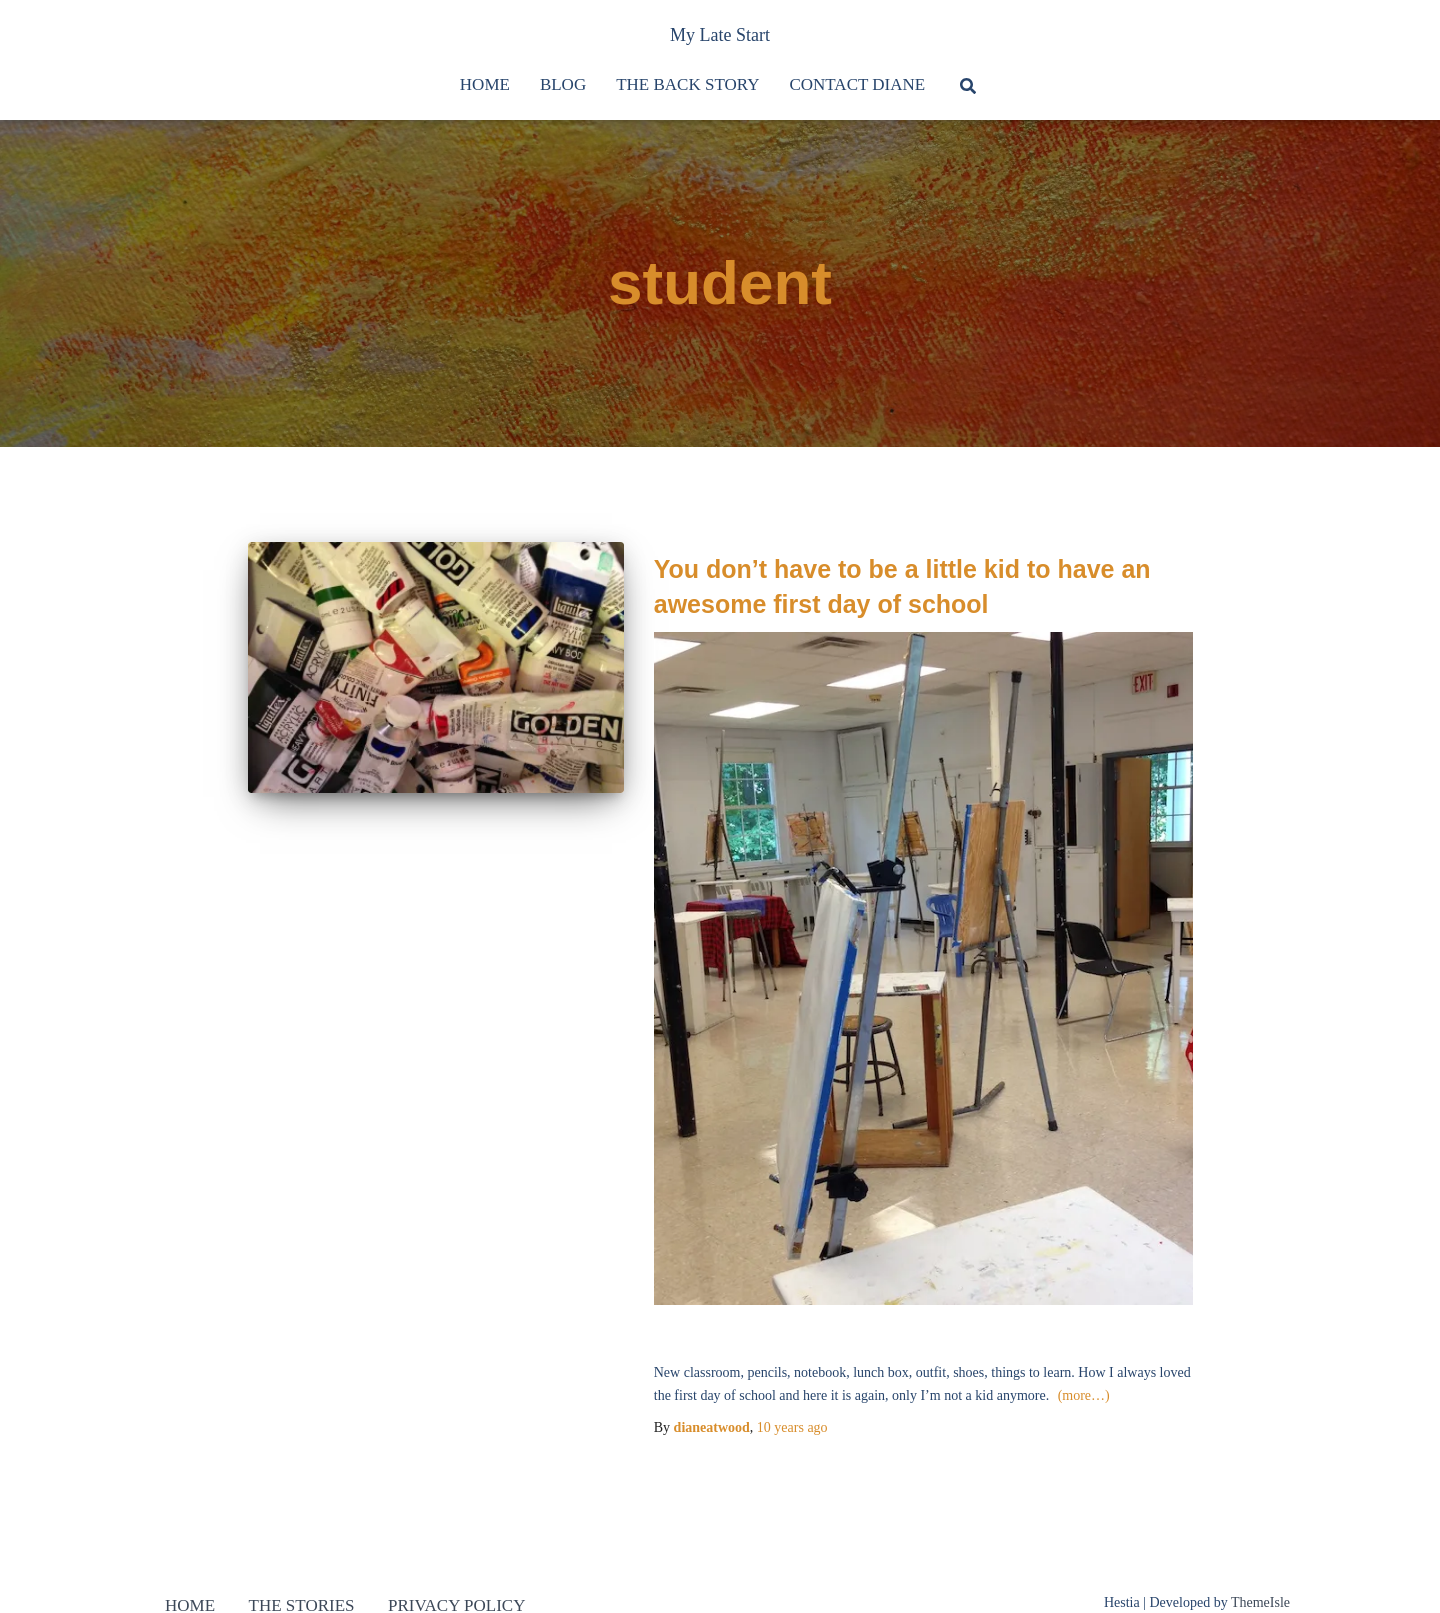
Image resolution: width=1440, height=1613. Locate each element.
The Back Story (687, 84)
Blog (563, 84)
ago (792, 1427)
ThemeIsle (1260, 1602)
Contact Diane (857, 84)
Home (485, 84)
